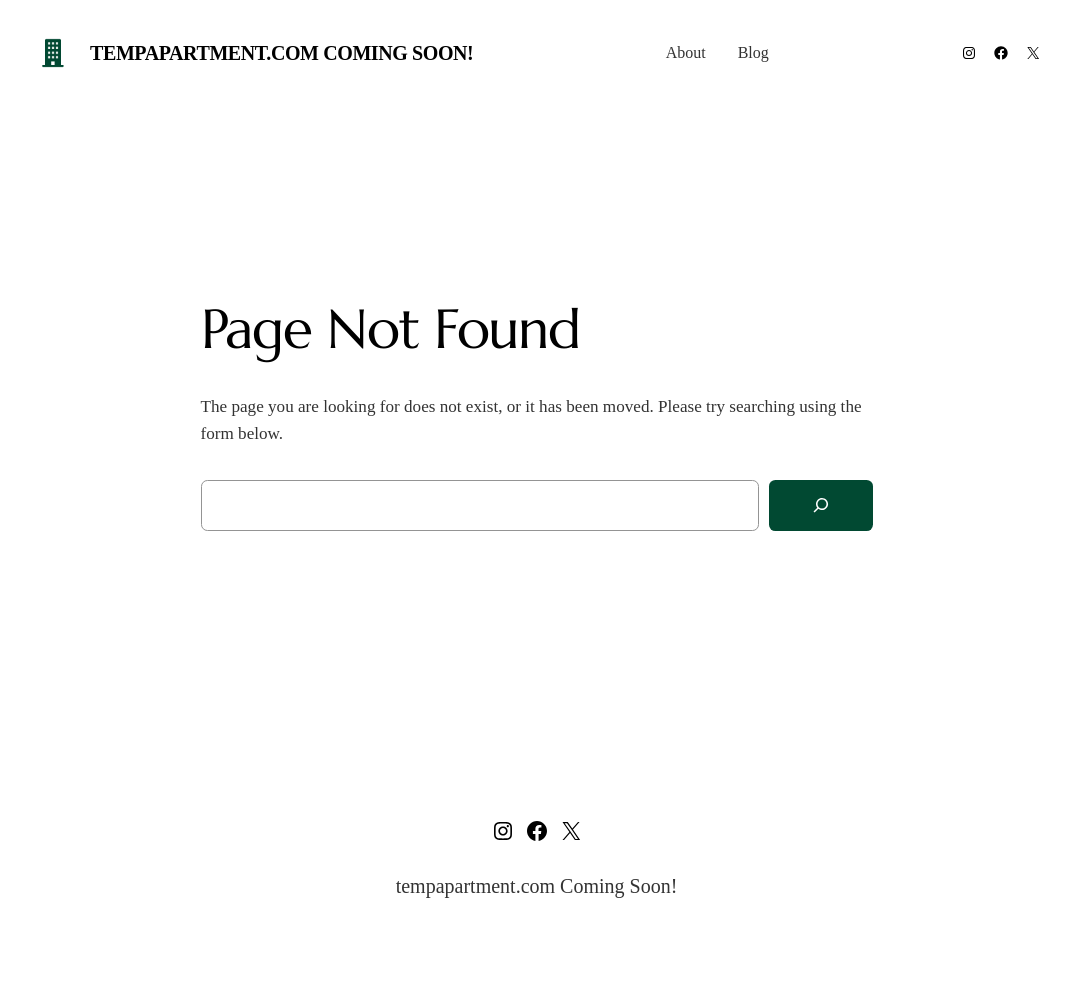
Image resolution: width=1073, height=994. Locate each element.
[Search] (821, 505)
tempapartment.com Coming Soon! (281, 53)
